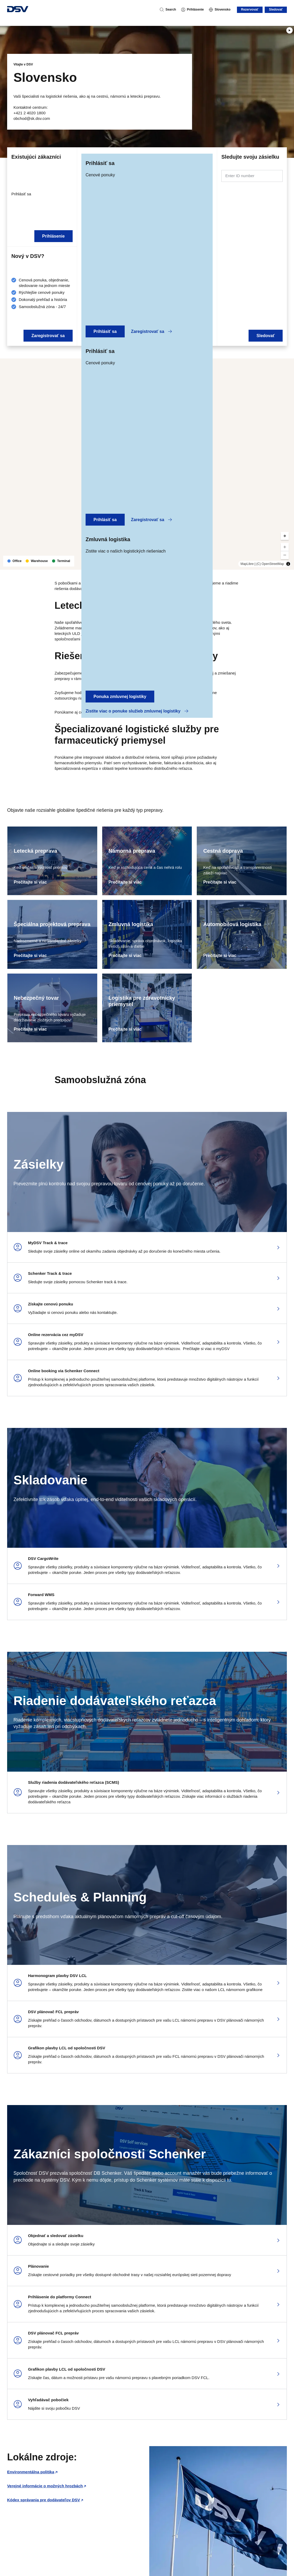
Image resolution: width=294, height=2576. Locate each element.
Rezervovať (250, 9)
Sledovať (276, 9)
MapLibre (247, 564)
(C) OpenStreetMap (270, 564)
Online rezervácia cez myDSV (55, 1334)
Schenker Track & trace (50, 1273)
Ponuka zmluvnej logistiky (120, 696)
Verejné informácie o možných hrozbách (45, 2486)
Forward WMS (41, 1594)
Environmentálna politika (30, 2472)
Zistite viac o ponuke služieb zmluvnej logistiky (137, 711)
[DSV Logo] (17, 9)
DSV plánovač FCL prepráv (53, 2011)
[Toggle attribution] (288, 564)
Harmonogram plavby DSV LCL (57, 1975)
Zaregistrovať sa (151, 331)
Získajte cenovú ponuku (50, 1304)
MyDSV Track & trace (48, 1242)
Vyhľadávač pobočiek (48, 2400)
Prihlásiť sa (105, 331)
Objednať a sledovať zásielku (55, 2235)
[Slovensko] (219, 10)
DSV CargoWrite (43, 1558)
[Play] (289, 30)
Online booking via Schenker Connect (63, 1371)
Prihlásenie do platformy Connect (59, 2297)
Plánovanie (38, 2266)
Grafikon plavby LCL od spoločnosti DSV (66, 2048)
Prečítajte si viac (30, 882)
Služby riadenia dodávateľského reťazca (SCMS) (73, 1782)
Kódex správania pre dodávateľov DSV (43, 2500)
